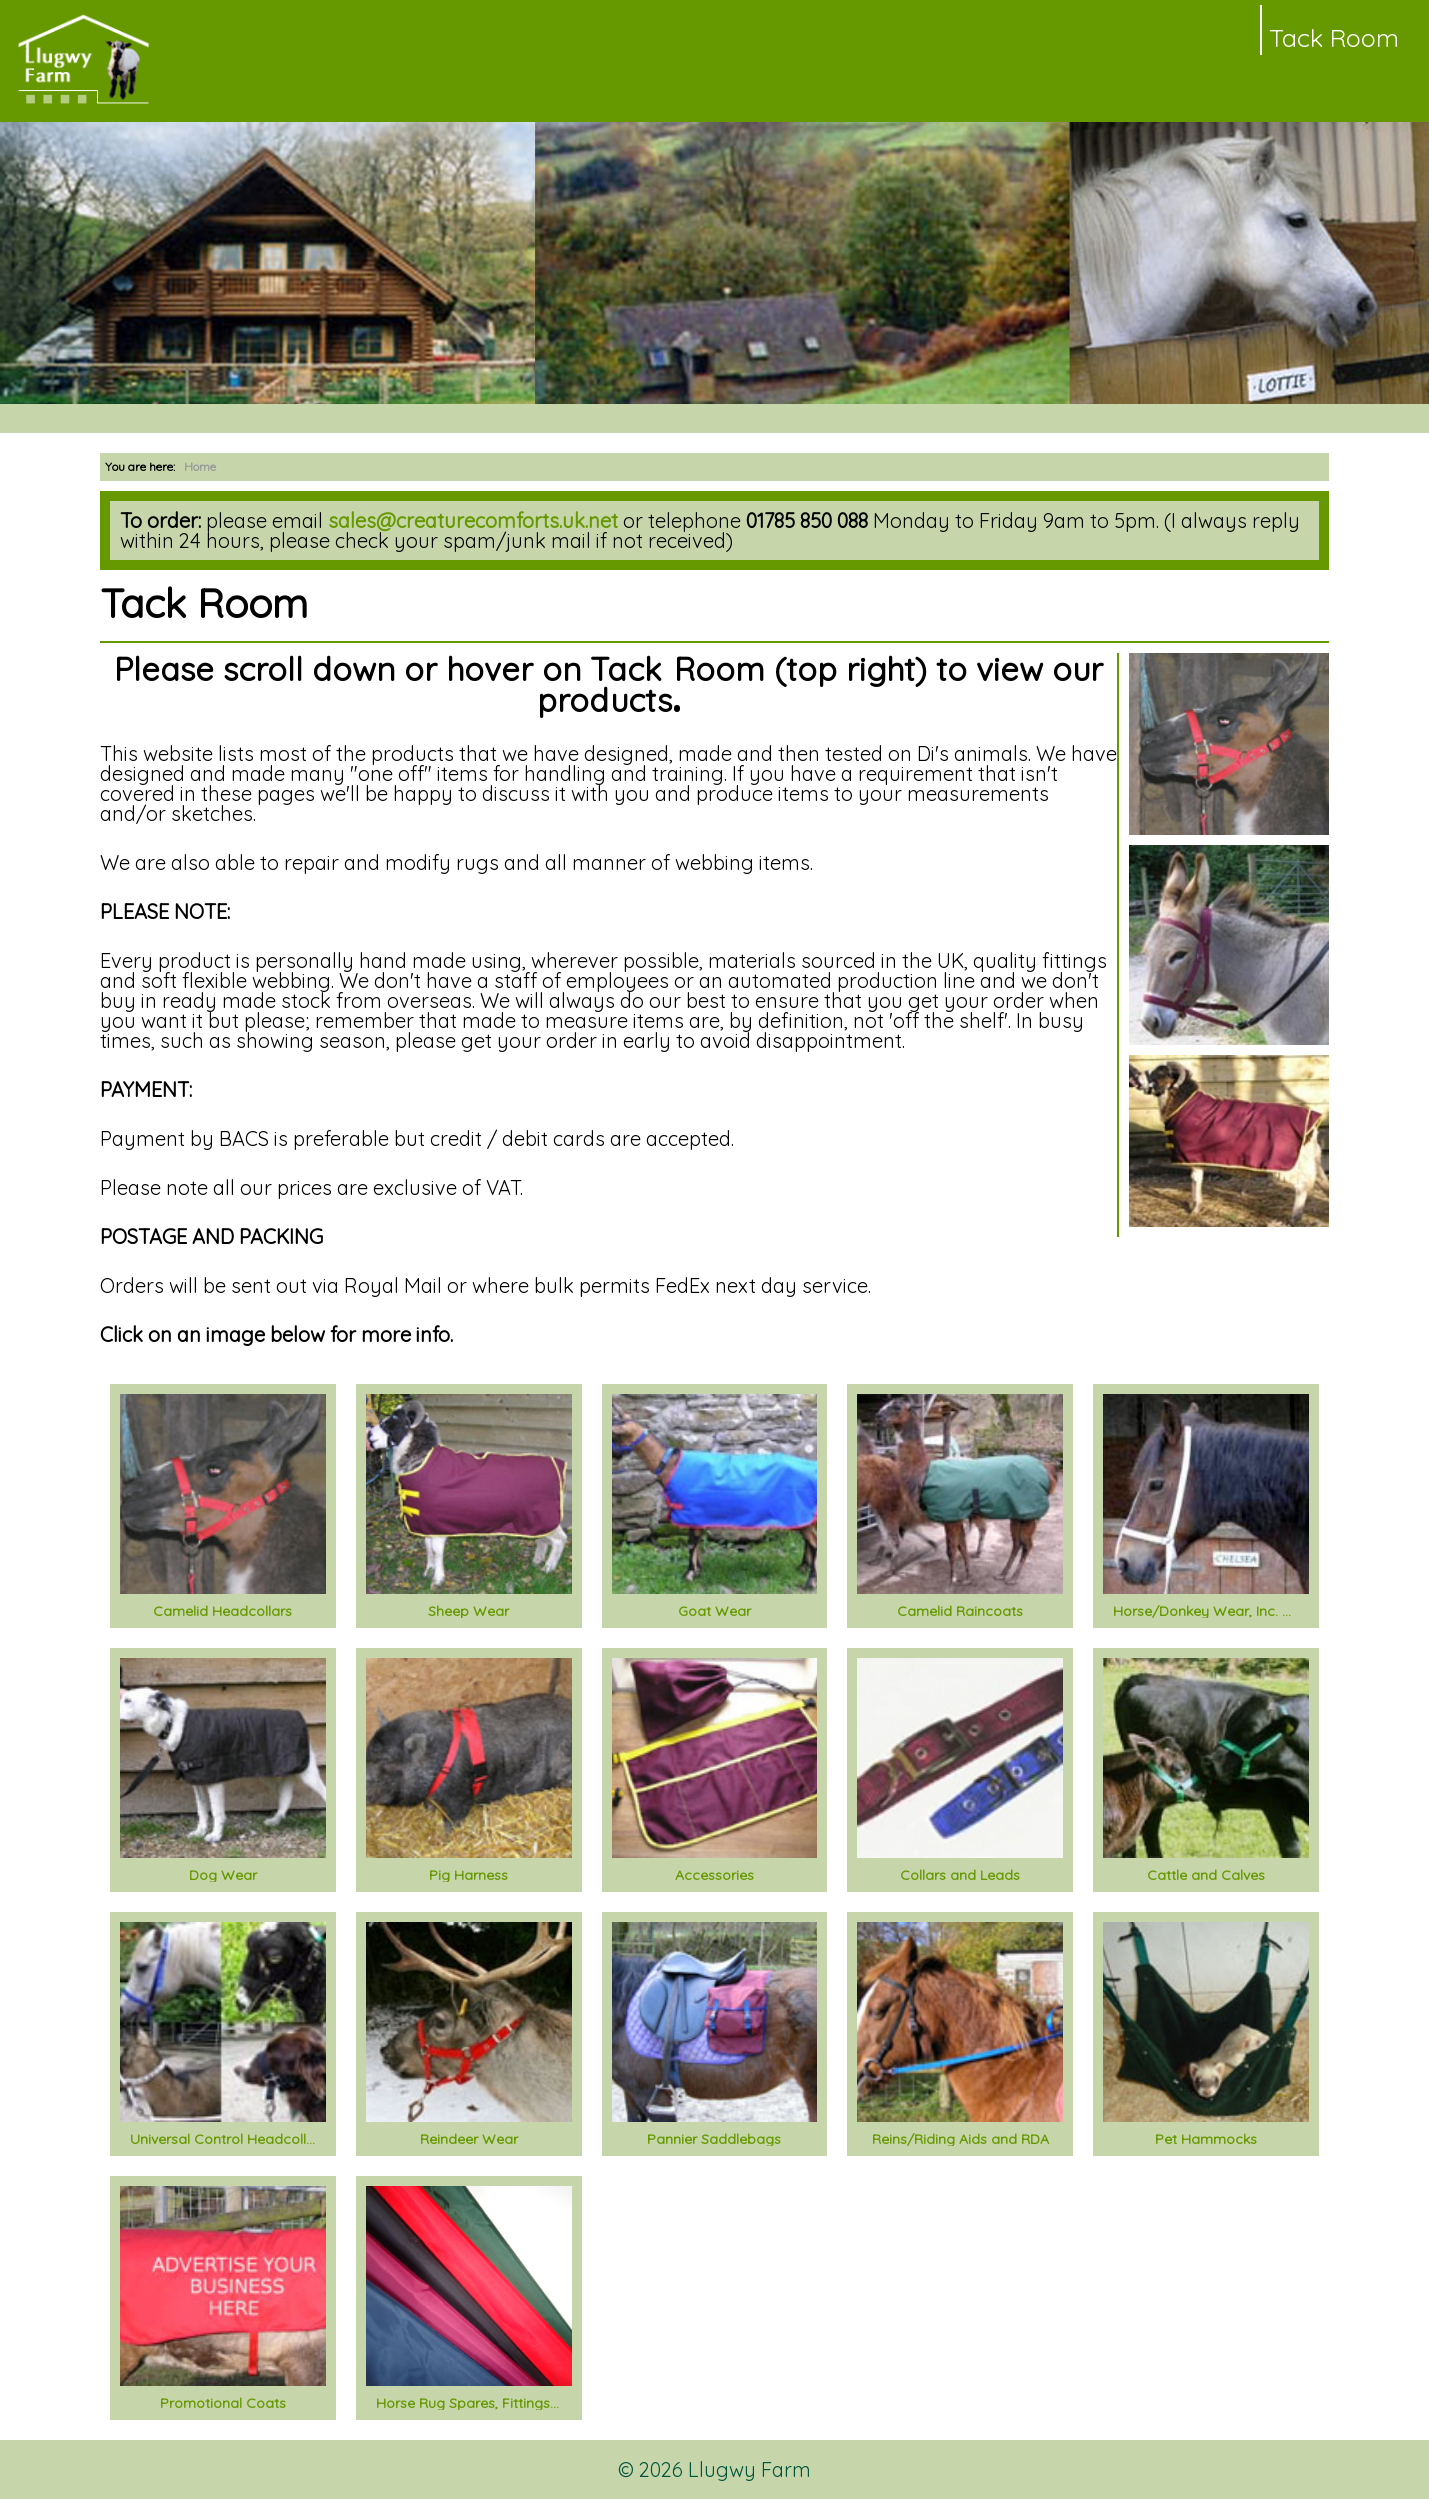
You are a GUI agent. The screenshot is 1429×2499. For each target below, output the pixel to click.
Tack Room (1334, 37)
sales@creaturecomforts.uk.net (473, 520)
